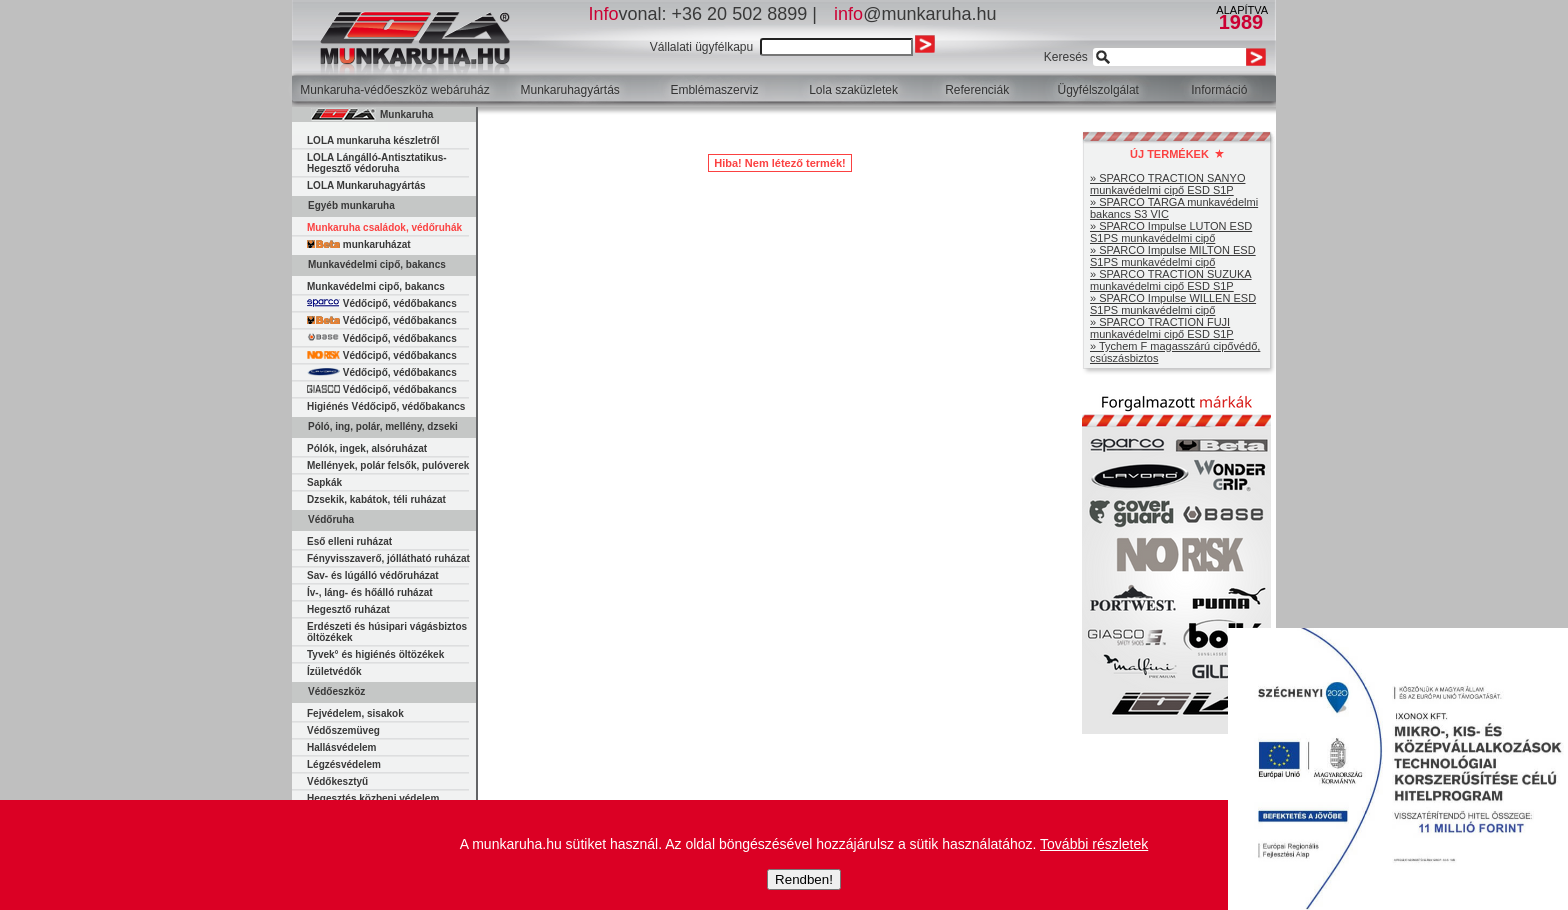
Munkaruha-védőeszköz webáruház (394, 90)
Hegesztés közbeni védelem (373, 798)
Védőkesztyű (337, 781)
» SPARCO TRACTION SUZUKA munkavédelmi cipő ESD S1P (1171, 280)
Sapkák (324, 482)
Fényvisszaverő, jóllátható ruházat (388, 558)
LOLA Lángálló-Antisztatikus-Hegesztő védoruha (377, 163)
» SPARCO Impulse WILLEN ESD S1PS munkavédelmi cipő (1173, 304)
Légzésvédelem (344, 764)
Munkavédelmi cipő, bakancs (376, 286)
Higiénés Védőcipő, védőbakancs (386, 406)
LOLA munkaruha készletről (373, 140)
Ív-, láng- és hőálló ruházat (370, 592)
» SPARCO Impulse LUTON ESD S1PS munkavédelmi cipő (1171, 232)
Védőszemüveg (343, 730)
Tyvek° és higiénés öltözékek (375, 654)
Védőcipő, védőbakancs (382, 303)
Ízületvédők (334, 671)
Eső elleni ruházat (349, 541)
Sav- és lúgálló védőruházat (373, 575)
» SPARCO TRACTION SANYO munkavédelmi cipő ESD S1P (1167, 184)
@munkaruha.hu (915, 14)
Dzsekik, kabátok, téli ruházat (376, 499)
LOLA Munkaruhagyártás (366, 185)
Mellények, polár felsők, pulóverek (388, 465)
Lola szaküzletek (853, 90)
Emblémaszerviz (714, 90)
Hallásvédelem (342, 747)
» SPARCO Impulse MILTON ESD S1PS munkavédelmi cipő (1173, 256)
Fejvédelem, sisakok (355, 713)
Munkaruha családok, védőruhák (384, 227)
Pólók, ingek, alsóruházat (367, 448)
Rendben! (804, 879)
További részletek (1094, 844)
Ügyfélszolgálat (1098, 90)
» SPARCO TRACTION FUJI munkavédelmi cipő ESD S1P (1162, 328)
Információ (1219, 90)
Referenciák (977, 90)
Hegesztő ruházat (348, 609)
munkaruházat (359, 244)
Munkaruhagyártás (569, 90)
